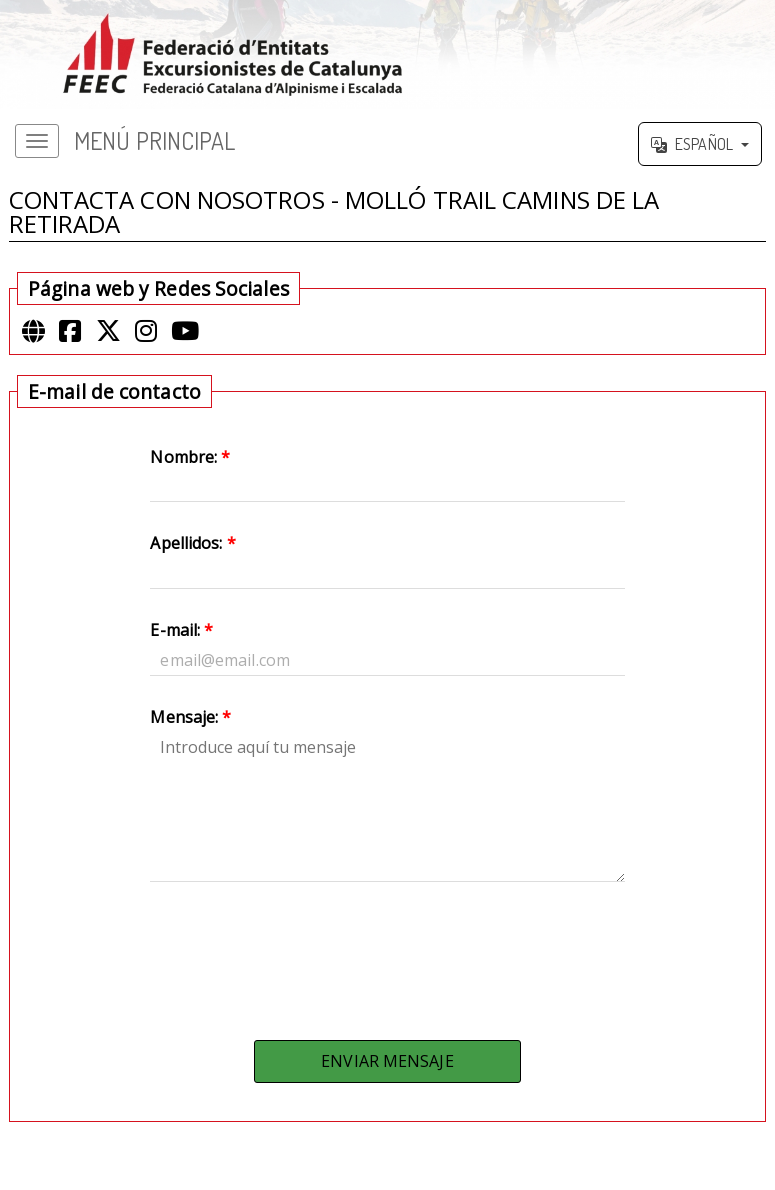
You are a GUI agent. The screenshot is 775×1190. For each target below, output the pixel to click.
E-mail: (181, 630)
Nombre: (190, 457)
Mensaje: (190, 717)
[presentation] (387, 956)
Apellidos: (192, 543)
